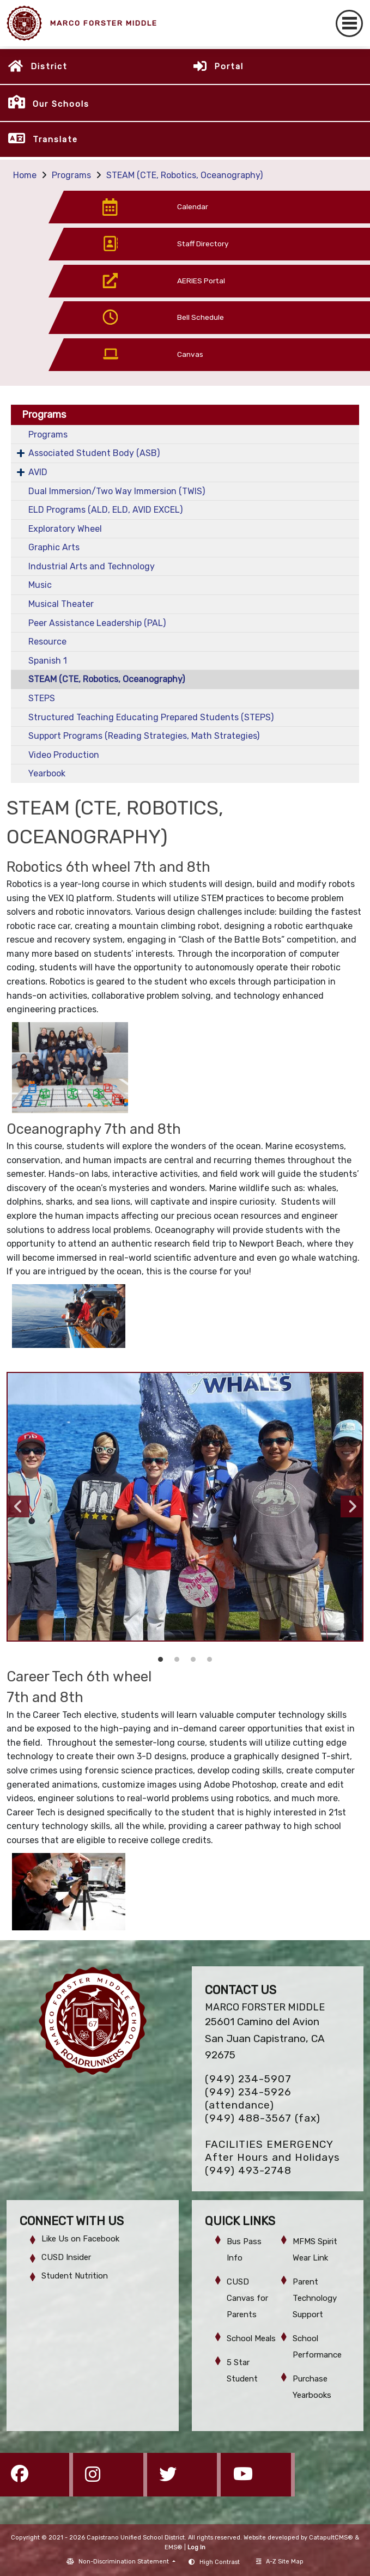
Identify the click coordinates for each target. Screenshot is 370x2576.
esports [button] (193, 1659)
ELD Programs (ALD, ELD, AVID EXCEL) (105, 510)
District (49, 66)
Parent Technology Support (315, 2298)
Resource (47, 641)
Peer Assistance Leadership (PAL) (97, 623)
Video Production (63, 755)
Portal (229, 66)
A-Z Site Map (280, 2561)
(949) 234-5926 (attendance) (248, 2098)
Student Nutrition (74, 2276)
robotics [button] (177, 1659)
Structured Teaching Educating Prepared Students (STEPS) (151, 717)
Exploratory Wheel (65, 529)
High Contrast (219, 2562)
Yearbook (46, 773)
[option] (185, 1507)
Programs (71, 175)
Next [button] (351, 1506)
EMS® (174, 2547)
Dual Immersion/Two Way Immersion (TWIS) (116, 491)
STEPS (41, 698)
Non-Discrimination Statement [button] (124, 2561)
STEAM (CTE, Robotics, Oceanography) (184, 175)
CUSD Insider (66, 2257)
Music (40, 585)
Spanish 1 (47, 660)
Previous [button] (18, 1506)
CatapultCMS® (331, 2537)
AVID (37, 472)
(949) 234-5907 (248, 2079)
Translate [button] (55, 139)
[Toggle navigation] (349, 23)
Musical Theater (61, 604)
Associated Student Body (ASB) (94, 453)
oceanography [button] (160, 1659)
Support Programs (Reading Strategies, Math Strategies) (143, 736)
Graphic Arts (54, 547)
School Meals (251, 2338)
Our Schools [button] (61, 104)
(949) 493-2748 (248, 2170)
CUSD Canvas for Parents (247, 2298)
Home (25, 175)
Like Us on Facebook (80, 2239)
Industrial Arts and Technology (91, 566)
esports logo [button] (209, 1659)
